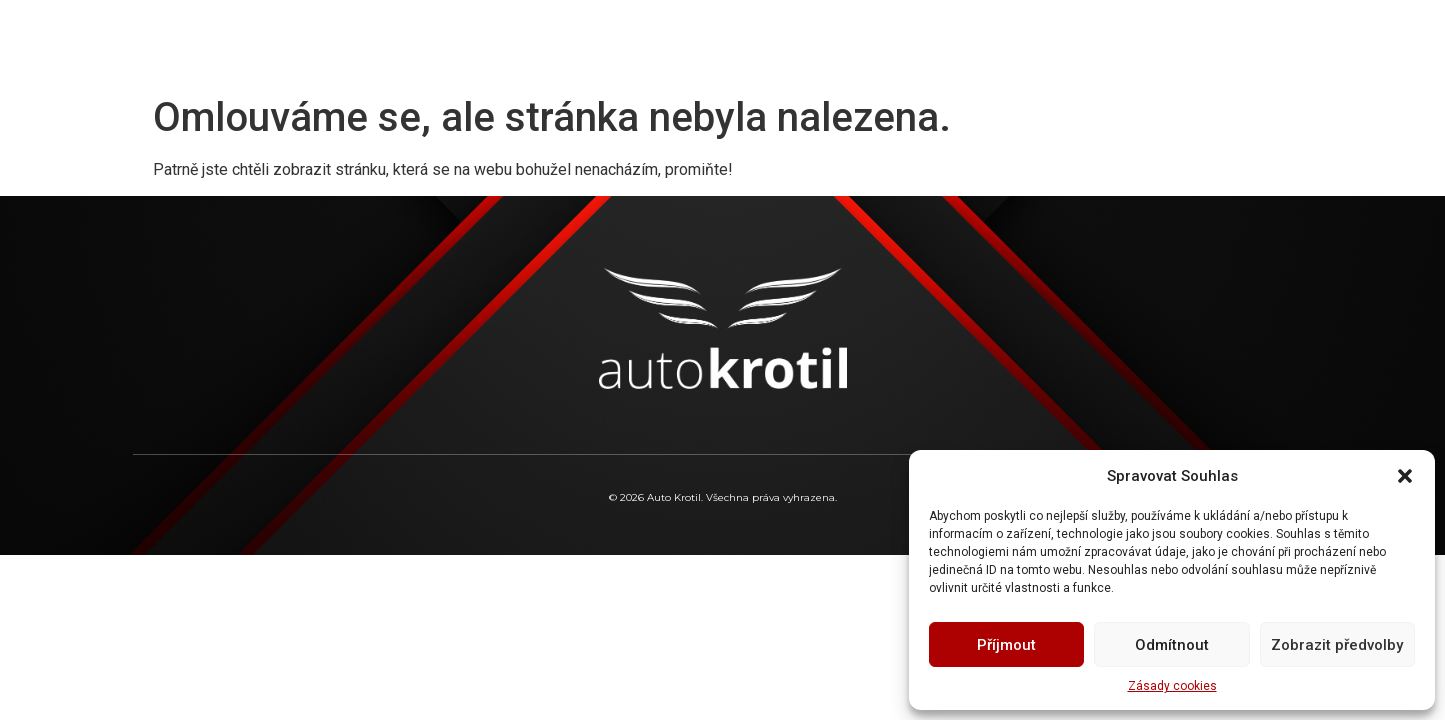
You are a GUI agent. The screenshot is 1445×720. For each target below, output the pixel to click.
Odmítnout (1172, 645)
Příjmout (1006, 645)
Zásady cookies (1172, 686)
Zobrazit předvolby (1337, 645)
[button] (1405, 476)
